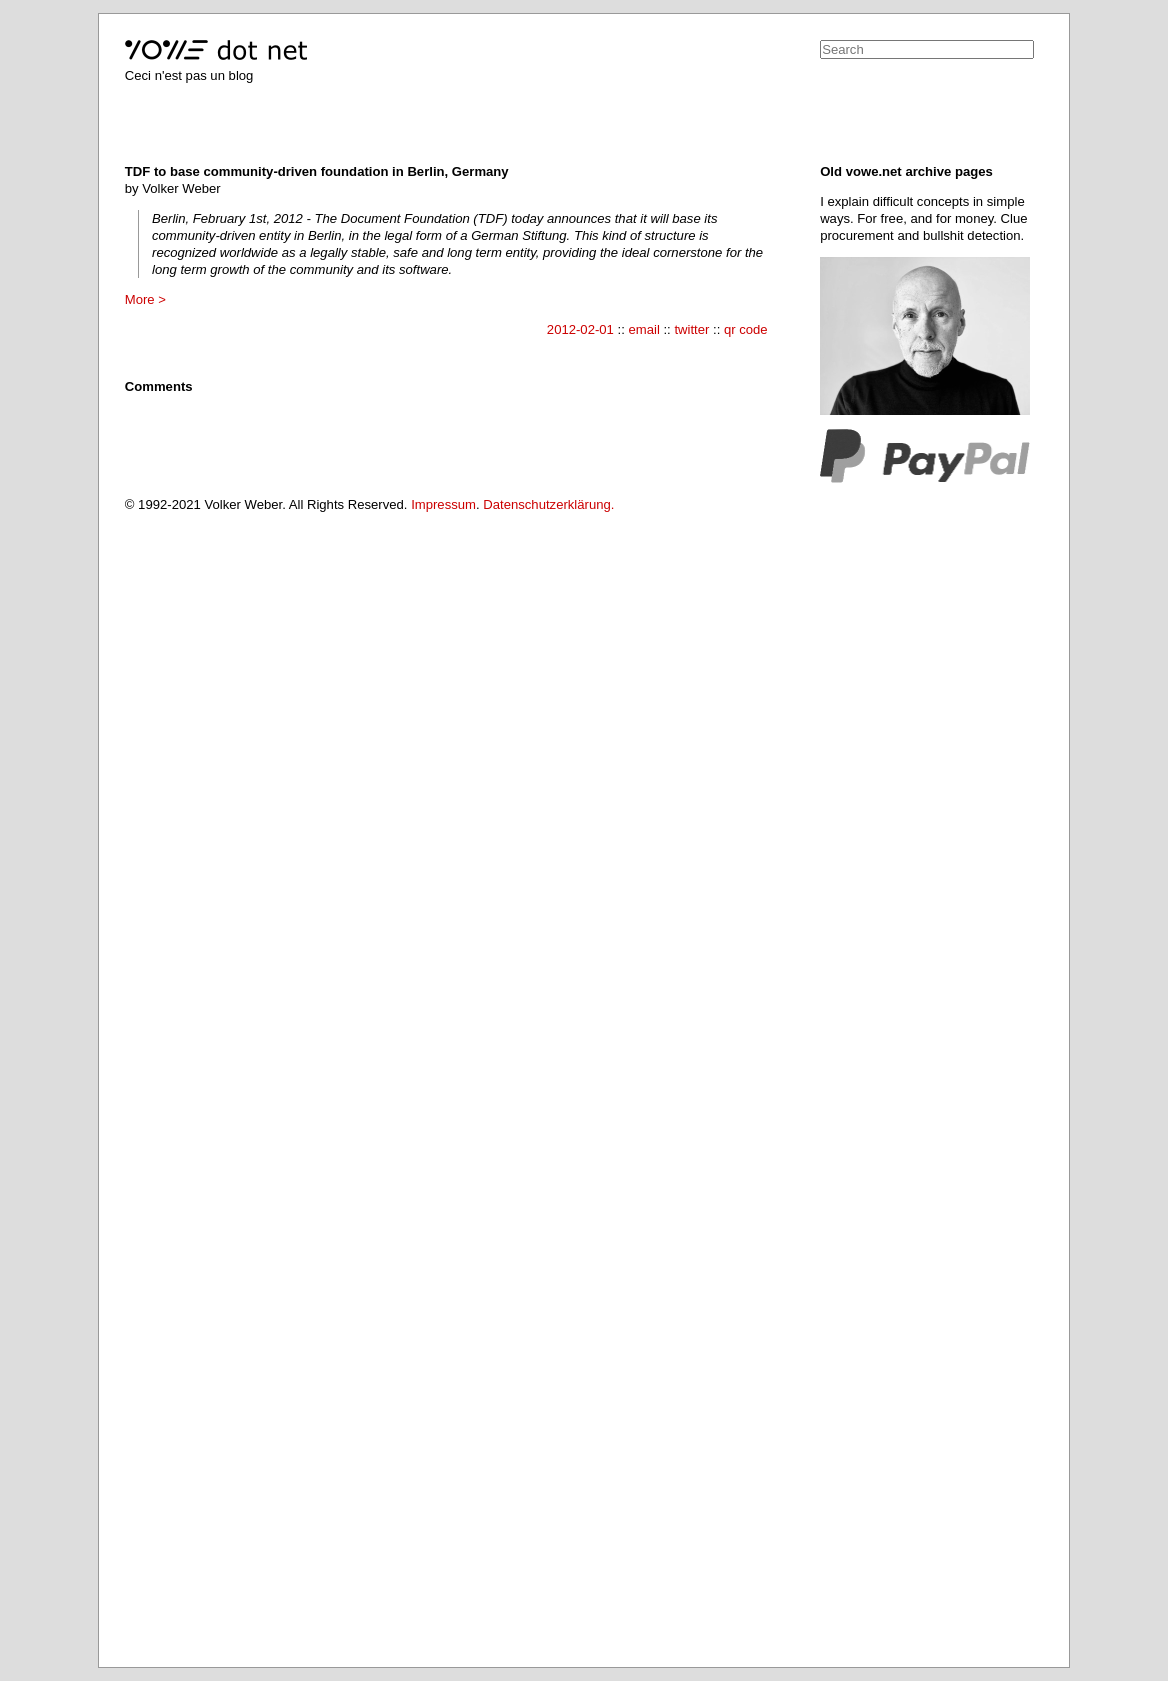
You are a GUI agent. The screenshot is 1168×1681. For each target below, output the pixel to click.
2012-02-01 (580, 329)
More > (145, 299)
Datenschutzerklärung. (548, 504)
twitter (691, 329)
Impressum (443, 504)
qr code (746, 329)
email (643, 329)
